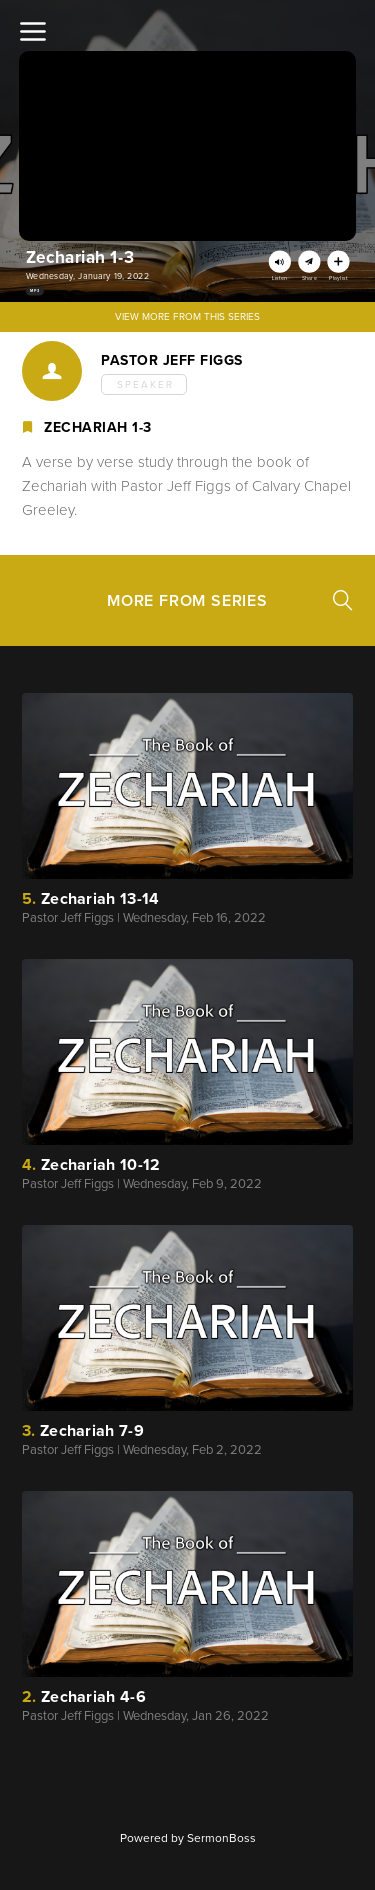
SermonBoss (221, 1838)
